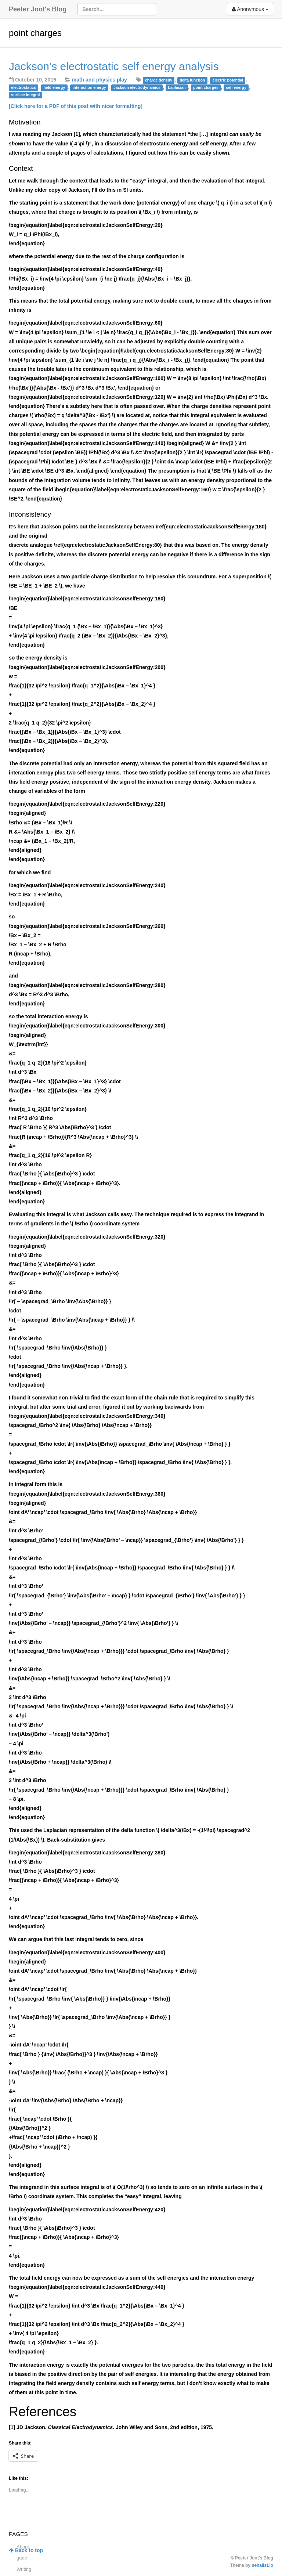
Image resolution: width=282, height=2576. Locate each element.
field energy (54, 87)
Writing (24, 2569)
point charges (205, 87)
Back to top (26, 2550)
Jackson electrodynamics (136, 87)
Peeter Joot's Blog (37, 9)
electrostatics (23, 87)
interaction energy (89, 87)
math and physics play (99, 80)
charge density (158, 80)
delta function (192, 80)
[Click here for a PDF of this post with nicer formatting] (75, 106)
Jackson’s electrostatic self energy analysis (113, 66)
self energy (236, 87)
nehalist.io (262, 2565)
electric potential (228, 80)
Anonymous (250, 9)
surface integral (25, 95)
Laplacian (176, 87)
